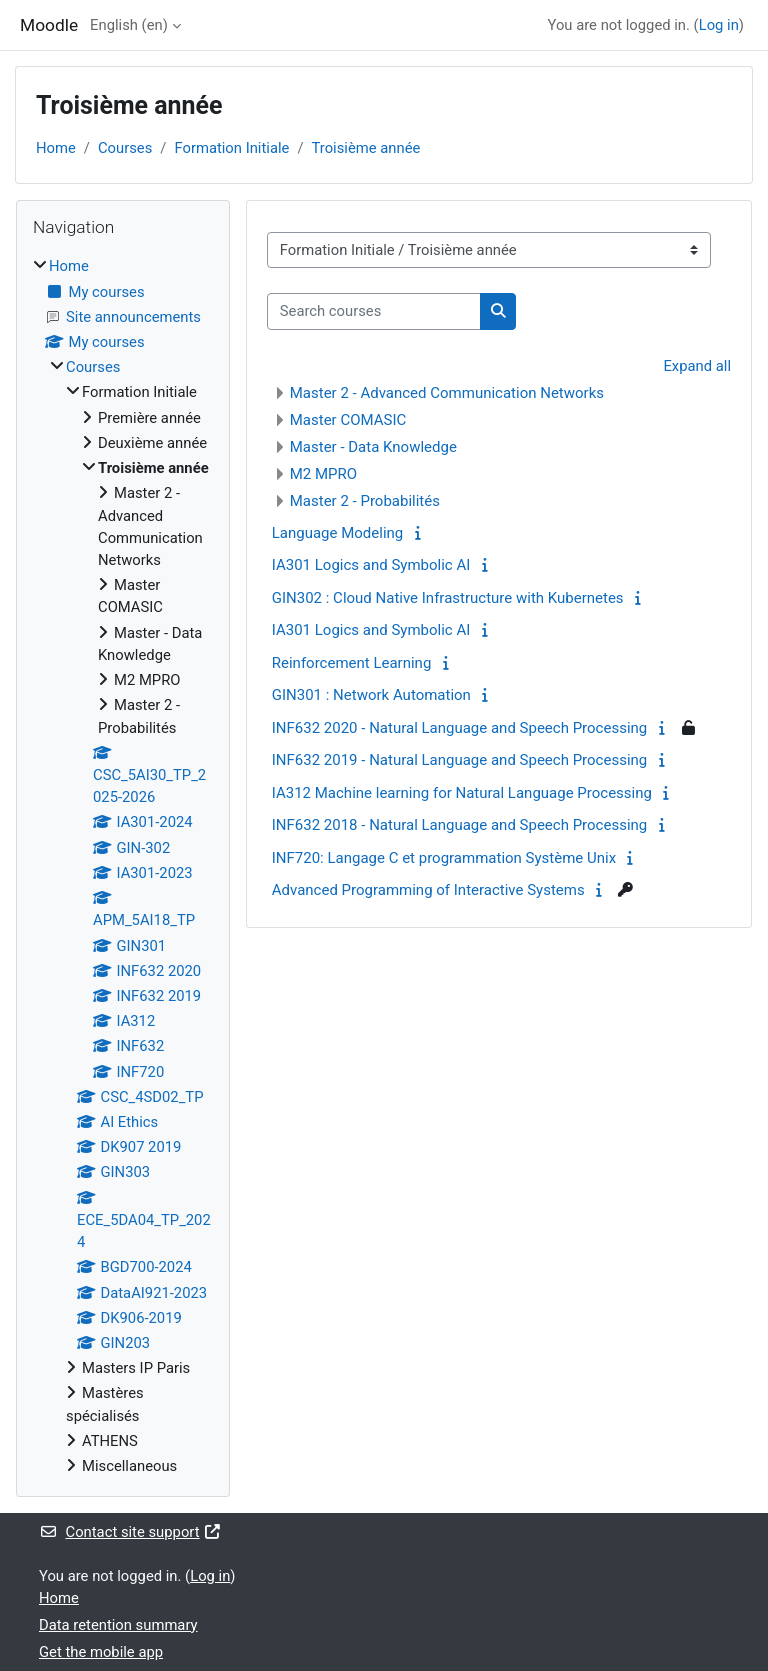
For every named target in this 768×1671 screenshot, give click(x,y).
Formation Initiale (231, 148)
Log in (719, 25)
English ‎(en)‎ (129, 25)
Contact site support (130, 1532)
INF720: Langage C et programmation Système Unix (444, 858)
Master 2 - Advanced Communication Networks (447, 393)
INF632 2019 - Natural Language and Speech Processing (460, 760)
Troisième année (365, 148)
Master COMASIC (348, 420)
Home (56, 148)
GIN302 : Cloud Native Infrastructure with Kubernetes (448, 598)
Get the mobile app (101, 1652)
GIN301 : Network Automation (371, 695)
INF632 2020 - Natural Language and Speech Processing (460, 728)
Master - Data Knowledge (373, 447)
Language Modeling (338, 533)
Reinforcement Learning (352, 663)
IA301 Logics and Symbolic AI (371, 565)
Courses (125, 148)
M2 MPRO (323, 474)
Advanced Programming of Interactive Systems (428, 890)
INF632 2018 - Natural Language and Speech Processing (460, 825)
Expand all (697, 366)
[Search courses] (374, 311)
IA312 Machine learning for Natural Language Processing (462, 793)
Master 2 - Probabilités (365, 501)
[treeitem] (123, 866)
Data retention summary (118, 1625)
